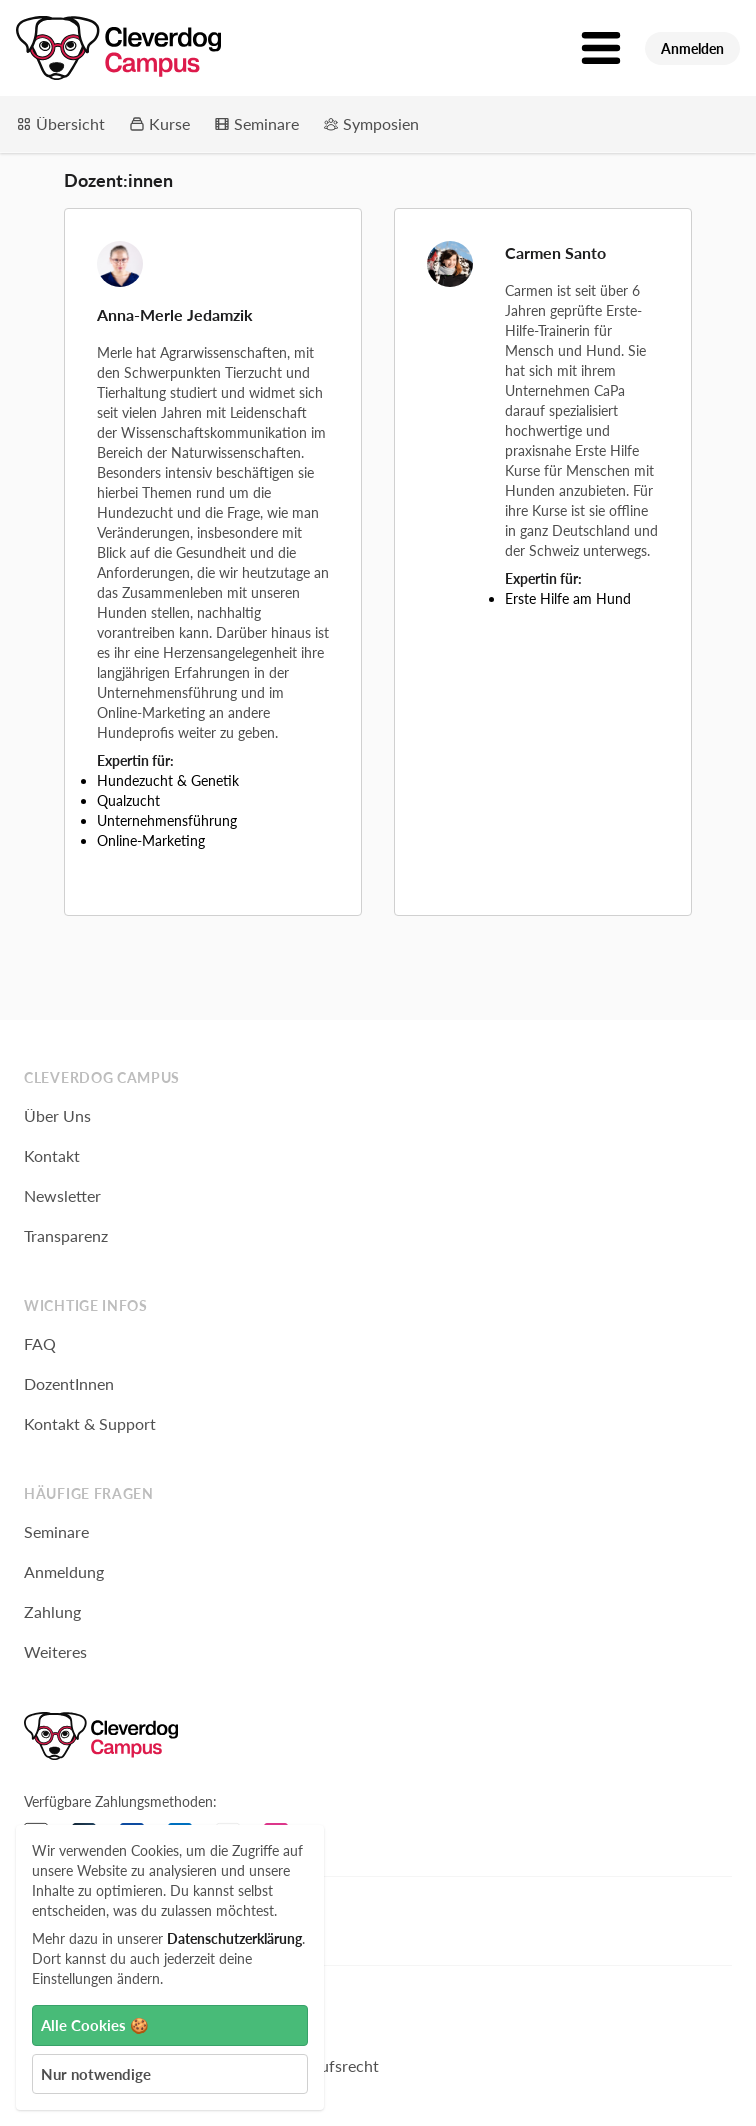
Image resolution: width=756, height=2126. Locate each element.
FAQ (40, 1343)
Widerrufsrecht (324, 2065)
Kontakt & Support (90, 1423)
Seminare (256, 123)
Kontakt (52, 1155)
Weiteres (55, 1651)
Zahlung (52, 1611)
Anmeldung (64, 1571)
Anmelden (692, 48)
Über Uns (57, 1115)
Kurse (159, 123)
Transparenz (66, 1235)
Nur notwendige (96, 2074)
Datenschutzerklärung (234, 1938)
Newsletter (62, 1195)
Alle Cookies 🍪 (95, 2025)
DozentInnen (69, 1383)
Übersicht (60, 123)
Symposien (371, 123)
